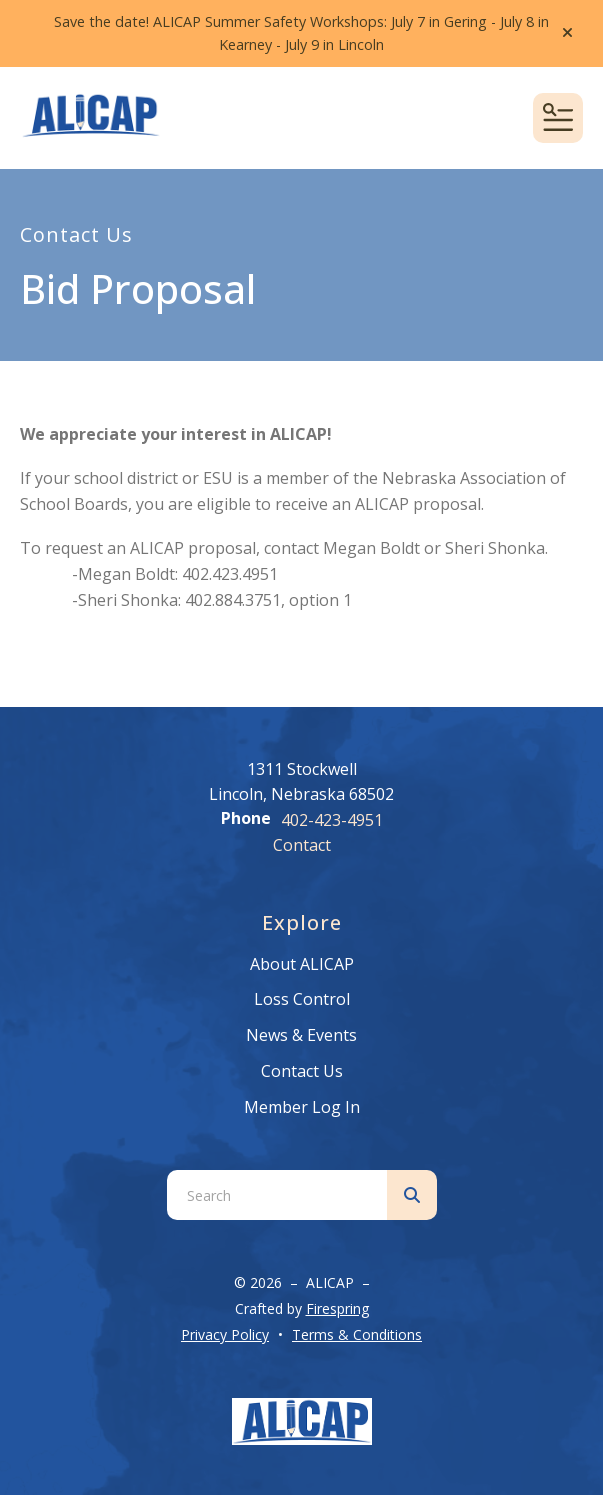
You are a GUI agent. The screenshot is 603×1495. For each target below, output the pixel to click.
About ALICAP (302, 964)
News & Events (301, 1035)
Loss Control (302, 999)
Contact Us (302, 1071)
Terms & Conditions (357, 1334)
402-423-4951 (332, 820)
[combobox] (277, 1195)
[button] (567, 33)
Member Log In (302, 1107)
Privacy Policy (225, 1334)
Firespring (337, 1308)
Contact (302, 845)
